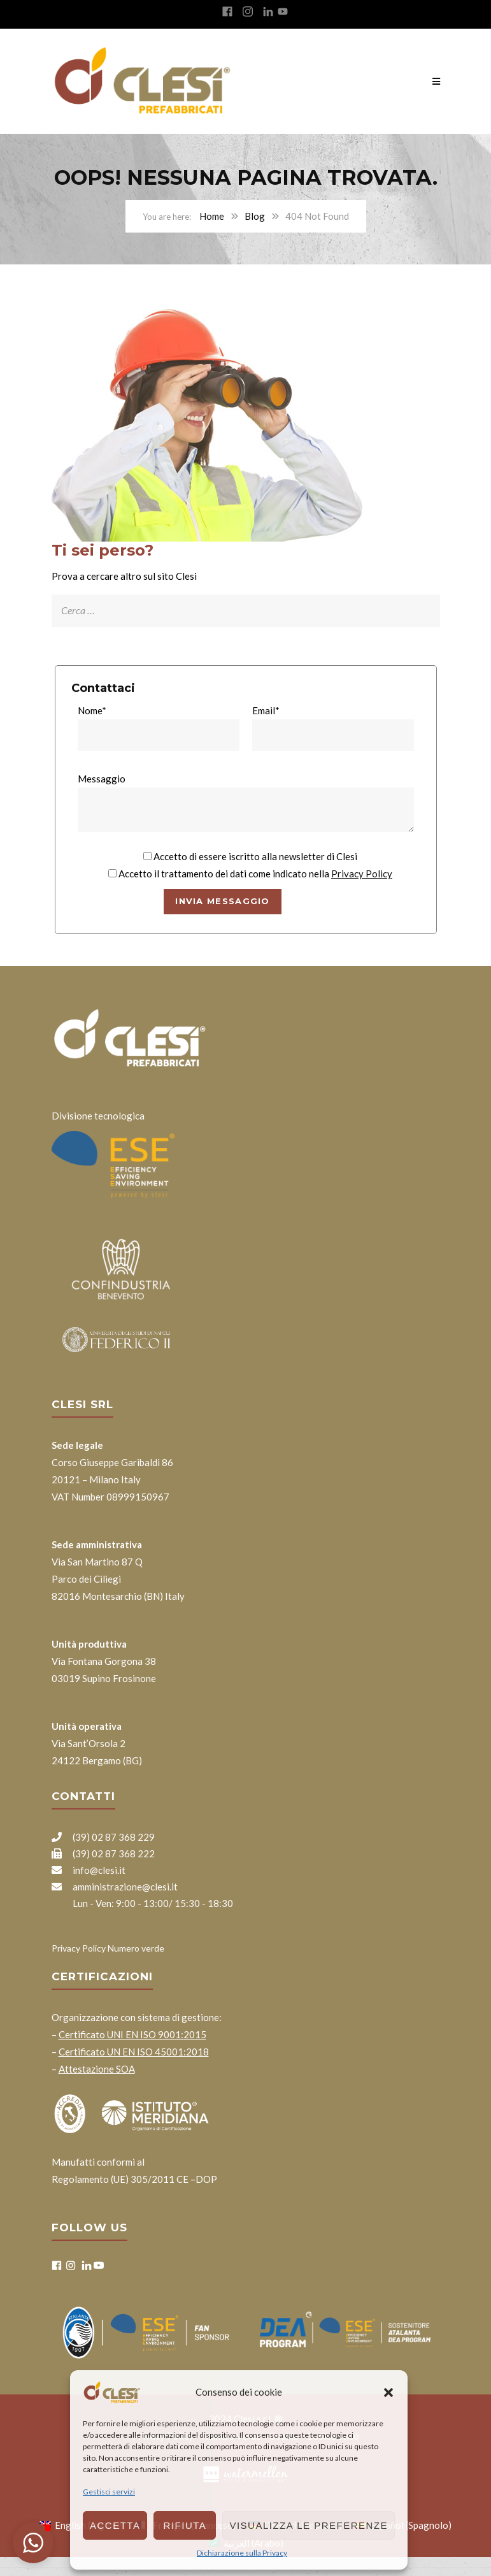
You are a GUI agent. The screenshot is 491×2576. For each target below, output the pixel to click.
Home (211, 216)
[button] (388, 2392)
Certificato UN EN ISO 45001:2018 (134, 2051)
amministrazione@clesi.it (115, 1886)
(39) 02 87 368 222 (103, 1853)
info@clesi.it (88, 1870)
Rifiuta (185, 2525)
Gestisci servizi (109, 2491)
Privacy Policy (361, 873)
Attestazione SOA (97, 2069)
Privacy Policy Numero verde (108, 1948)
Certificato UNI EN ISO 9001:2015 (132, 2034)
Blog (255, 216)
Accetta (115, 2525)
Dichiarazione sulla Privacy (242, 2553)
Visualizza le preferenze (308, 2525)
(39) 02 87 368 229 (103, 1837)
